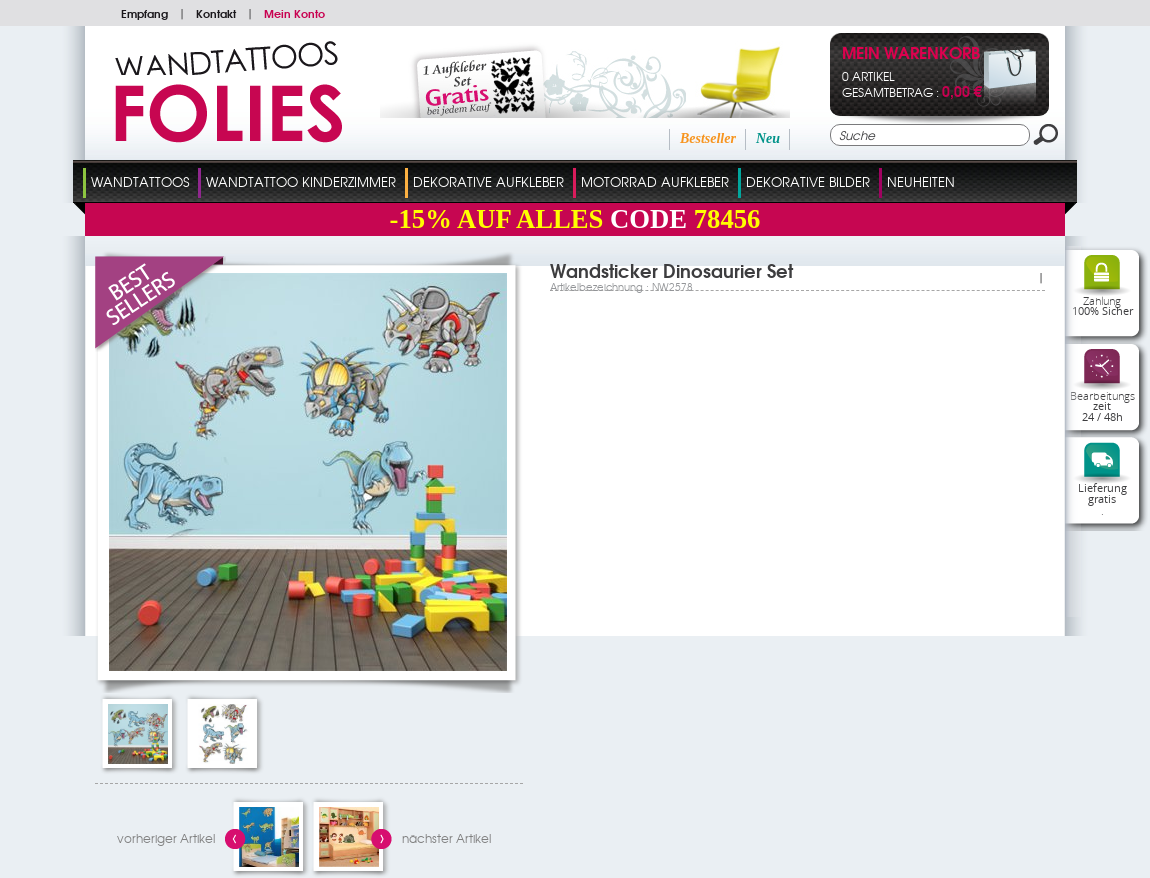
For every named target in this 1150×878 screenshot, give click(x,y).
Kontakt (216, 13)
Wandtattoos (140, 181)
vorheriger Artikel (166, 838)
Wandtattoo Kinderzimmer (301, 181)
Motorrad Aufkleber (655, 181)
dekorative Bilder (808, 181)
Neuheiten (921, 181)
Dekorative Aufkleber (488, 181)
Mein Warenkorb (911, 54)
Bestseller (708, 138)
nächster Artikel (446, 838)
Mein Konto (294, 13)
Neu (768, 138)
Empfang (144, 13)
